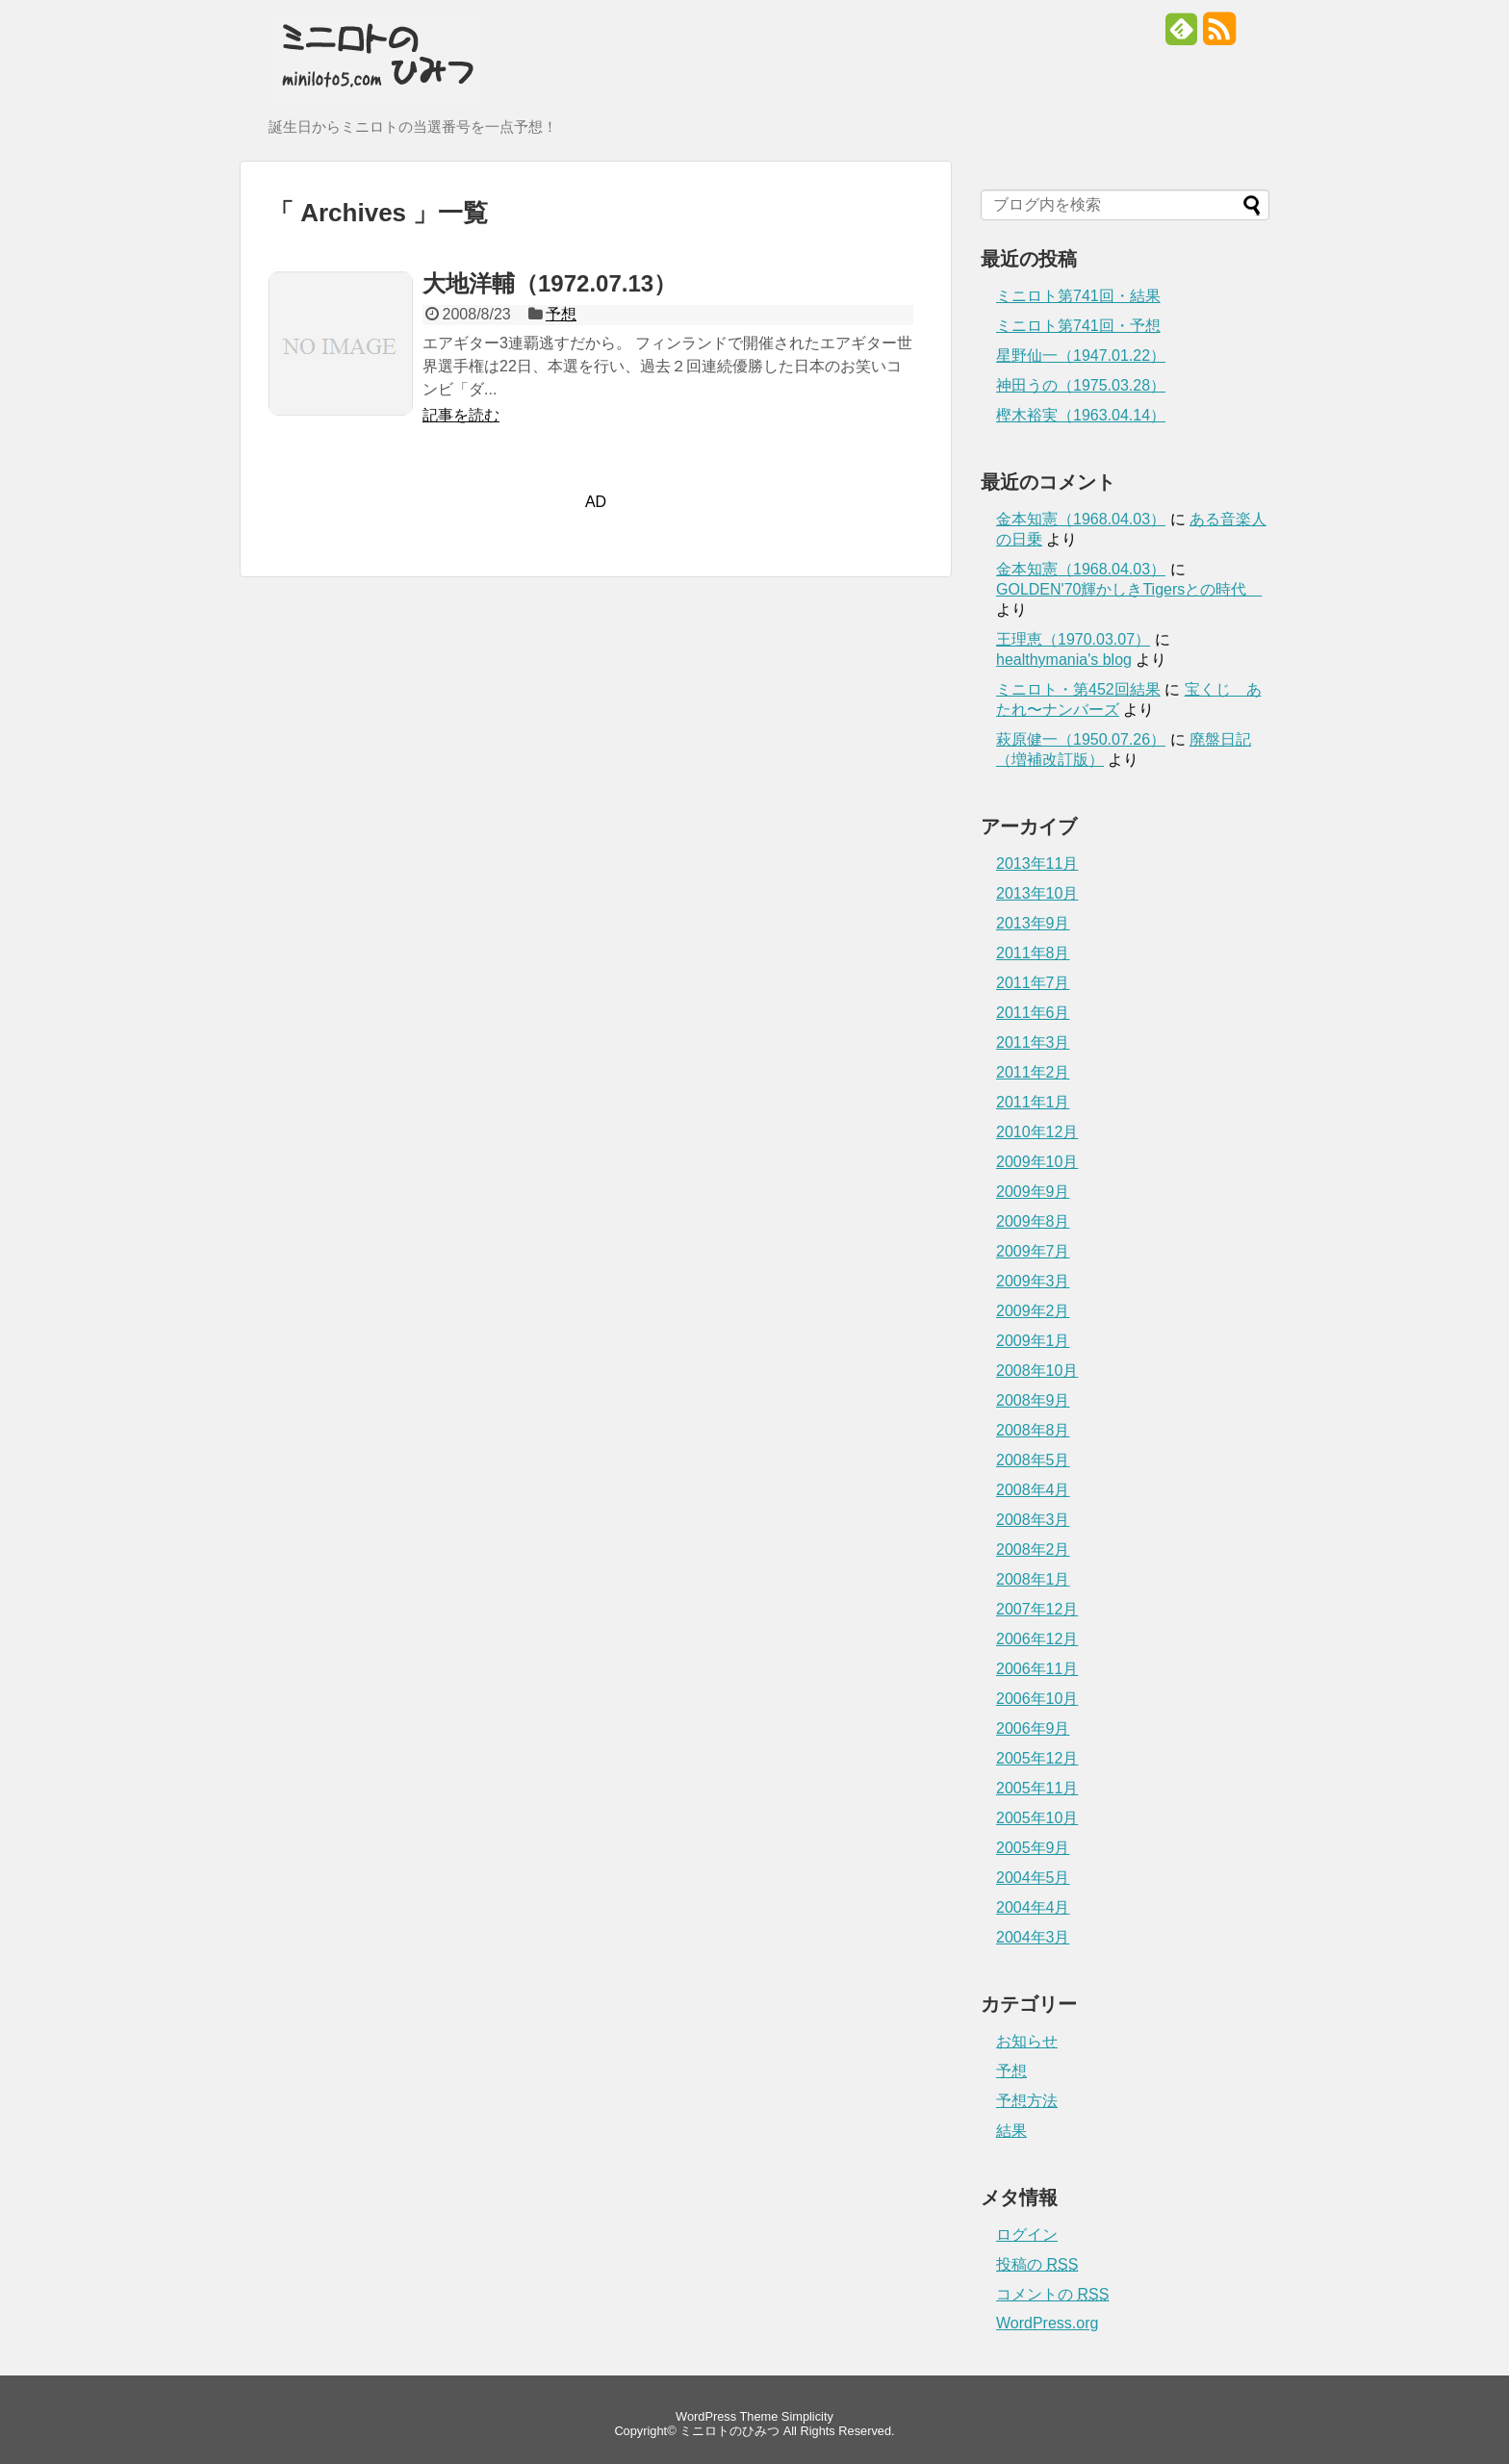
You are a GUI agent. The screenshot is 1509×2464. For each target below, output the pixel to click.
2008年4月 (1033, 1490)
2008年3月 (1033, 1519)
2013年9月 (1033, 923)
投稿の (1037, 2264)
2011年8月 (1033, 953)
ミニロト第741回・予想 (1078, 326)
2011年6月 (1033, 1012)
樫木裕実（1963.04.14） (1080, 415)
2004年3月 (1033, 1937)
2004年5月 (1033, 1877)
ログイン (1027, 2234)
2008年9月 (1033, 1400)
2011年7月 (1033, 983)
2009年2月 (1033, 1311)
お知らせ (1027, 2041)
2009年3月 (1033, 1281)
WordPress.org (1047, 2323)
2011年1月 (1033, 1102)
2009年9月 (1033, 1191)
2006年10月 (1037, 1698)
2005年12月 (1037, 1758)
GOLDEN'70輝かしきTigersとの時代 (1129, 589)
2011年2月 (1033, 1072)
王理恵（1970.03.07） (1073, 639)
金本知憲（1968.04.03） (1080, 519)
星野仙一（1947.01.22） (1080, 355)
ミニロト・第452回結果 (1078, 689)
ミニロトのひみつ (729, 2431)
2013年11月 (1037, 863)
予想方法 (1027, 2101)
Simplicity (807, 2416)
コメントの (1052, 2294)
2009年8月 (1033, 1221)
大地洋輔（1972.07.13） (549, 283)
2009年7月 (1033, 1251)
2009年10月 (1037, 1162)
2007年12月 (1037, 1609)
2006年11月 (1037, 1669)
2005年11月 (1037, 1788)
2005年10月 (1037, 1818)
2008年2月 (1033, 1549)
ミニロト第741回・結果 (1078, 296)
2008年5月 (1033, 1460)
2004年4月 (1033, 1907)
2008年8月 (1033, 1430)
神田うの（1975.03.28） (1080, 385)
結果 (1011, 2130)
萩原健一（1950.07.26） (1080, 739)
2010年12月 (1037, 1132)
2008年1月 (1033, 1579)
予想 (561, 314)
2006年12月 (1037, 1639)
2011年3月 (1033, 1042)
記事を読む (460, 415)
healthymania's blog (1064, 659)
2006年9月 (1033, 1728)
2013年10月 (1037, 893)
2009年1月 (1033, 1341)
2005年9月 (1033, 1848)
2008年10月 (1037, 1370)
